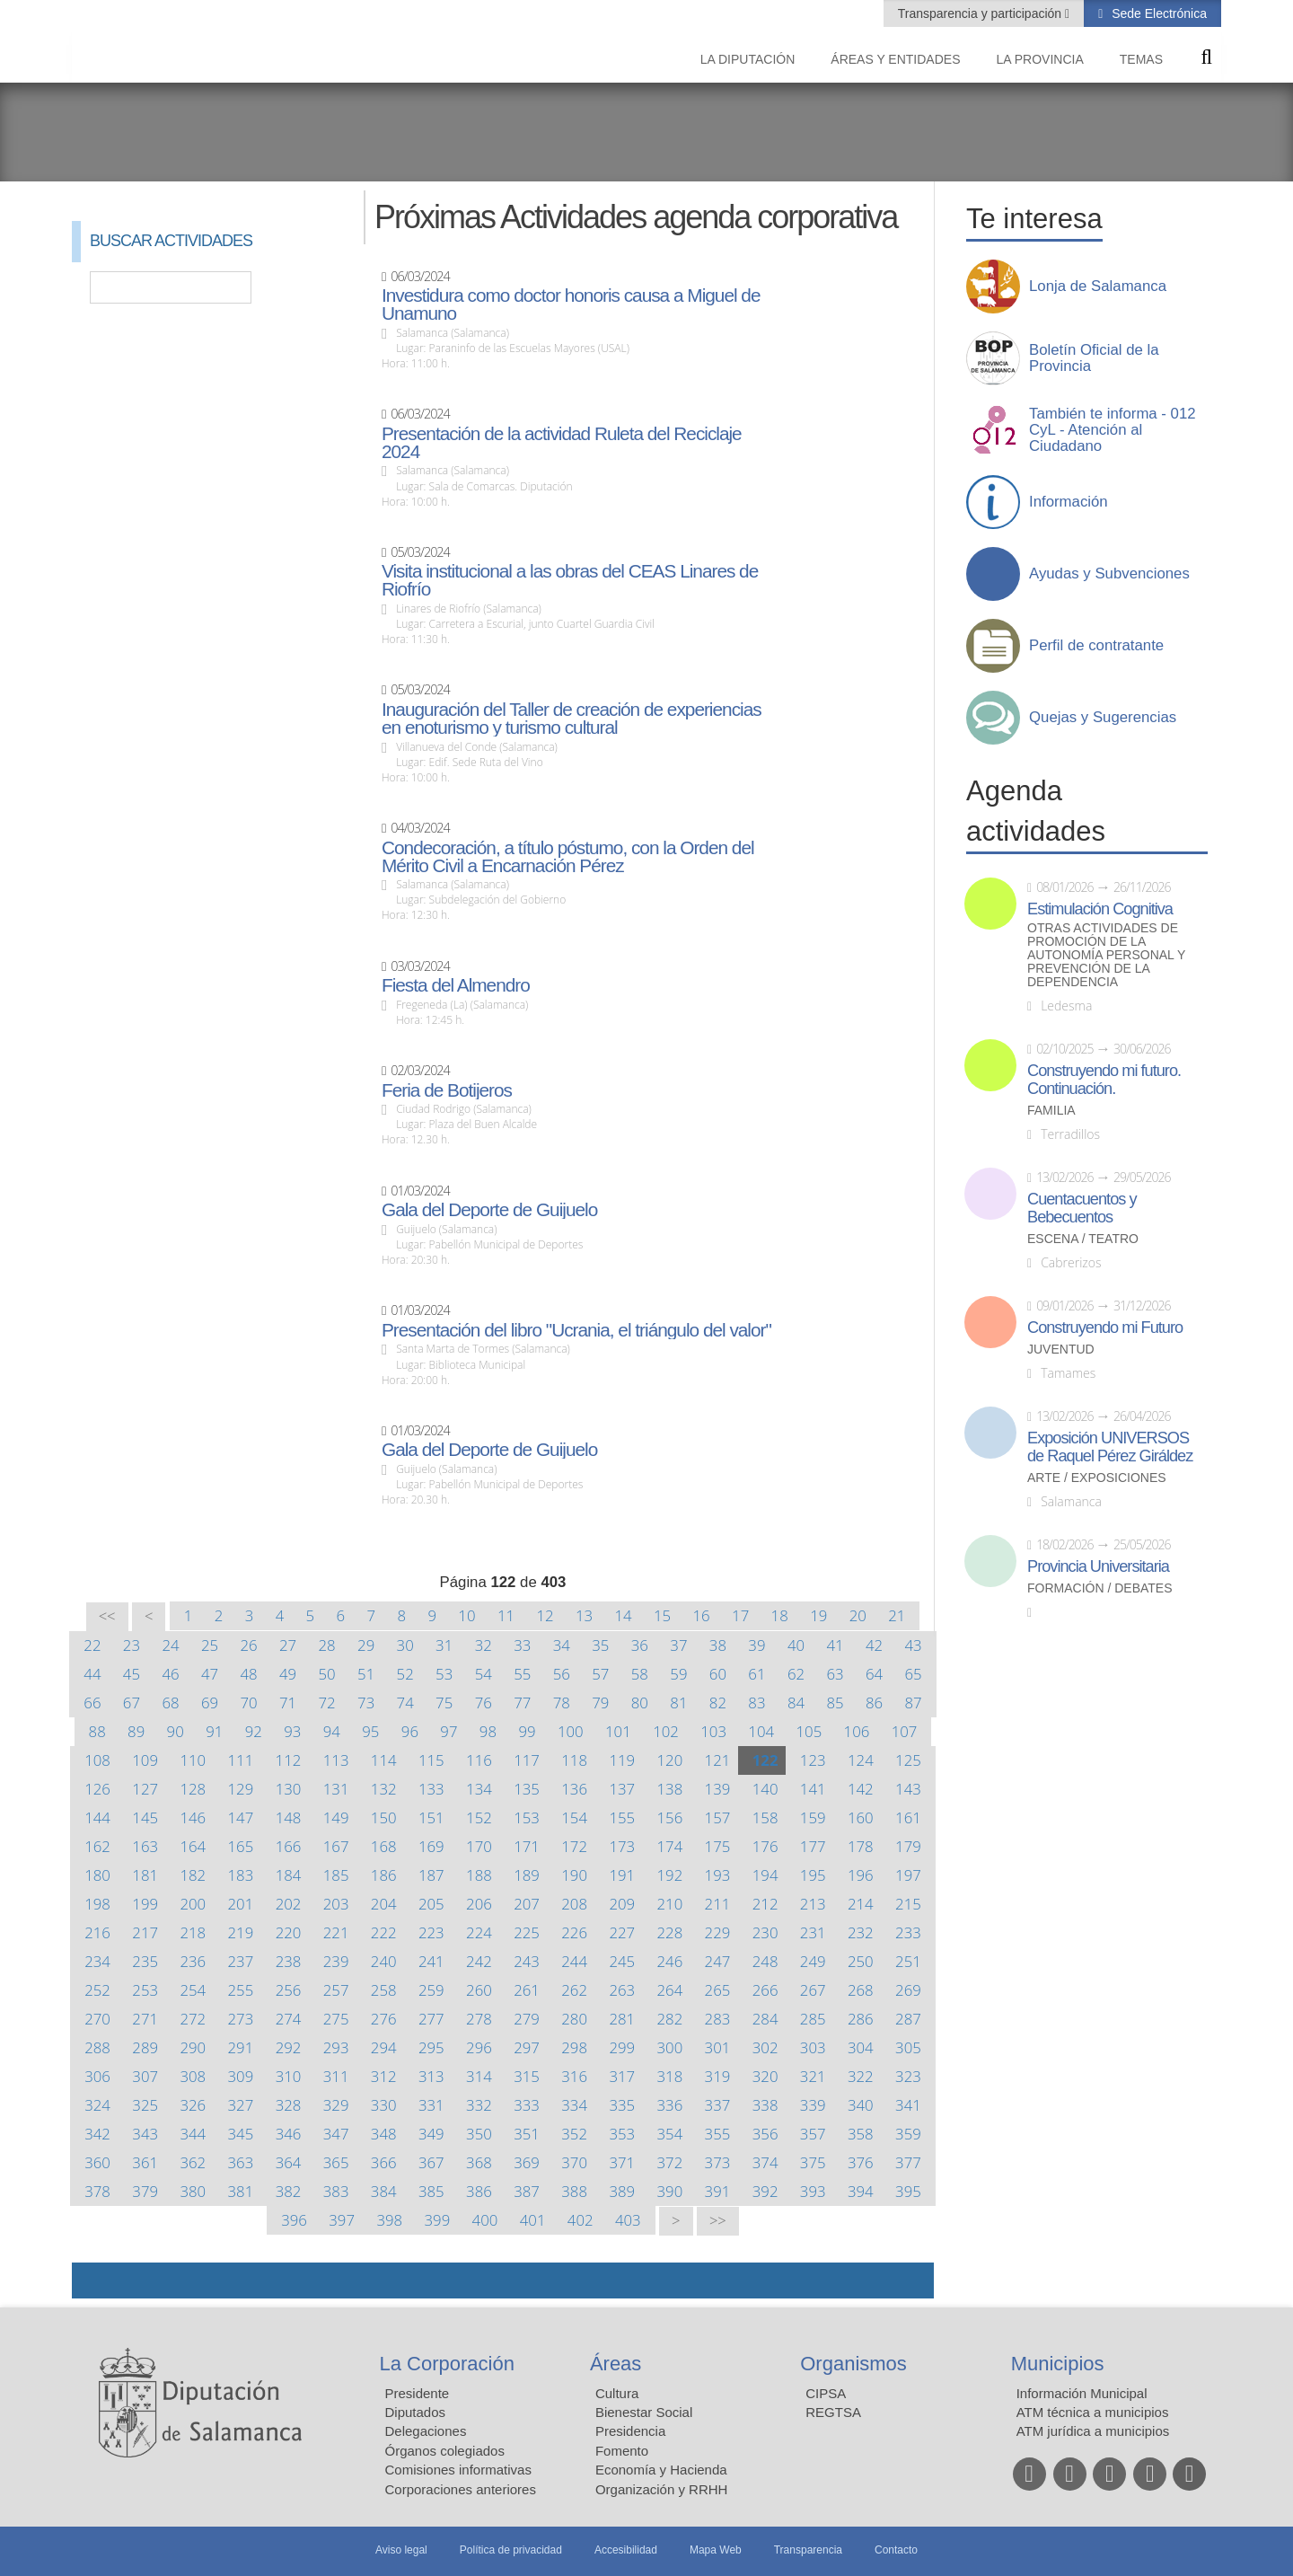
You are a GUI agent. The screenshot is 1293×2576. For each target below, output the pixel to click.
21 (896, 1615)
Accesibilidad (625, 2550)
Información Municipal (1082, 2393)
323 (908, 2076)
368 (479, 2162)
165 (241, 1846)
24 (170, 1645)
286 (861, 2018)
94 (331, 1731)
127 (145, 1788)
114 (384, 1760)
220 (289, 1932)
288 (97, 2047)
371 (622, 2162)
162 (97, 1846)
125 (908, 1760)
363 (241, 2162)
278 (479, 2018)
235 (145, 1961)
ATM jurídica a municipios (1093, 2431)
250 (861, 1961)
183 (241, 1875)
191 (622, 1875)
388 (574, 2191)
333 (527, 2105)
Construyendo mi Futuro (1105, 1328)
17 (740, 1615)
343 (145, 2133)
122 (765, 1760)
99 (526, 1731)
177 (813, 1846)
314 (479, 2076)
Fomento (621, 2450)
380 (193, 2191)
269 (908, 1990)
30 (405, 1645)
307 (145, 2076)
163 (145, 1846)
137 (622, 1788)
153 (527, 1817)
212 (765, 1903)
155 (622, 1817)
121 (718, 1760)
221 (336, 1932)
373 (718, 2162)
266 (765, 1990)
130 (289, 1788)
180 (97, 1875)
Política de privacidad (511, 2550)
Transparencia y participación (981, 13)
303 (813, 2047)
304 (861, 2047)
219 (241, 1932)
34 (561, 1645)
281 (622, 2018)
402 (580, 2220)
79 (600, 1702)
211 (718, 1903)
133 (431, 1788)
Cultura (616, 2393)
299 (622, 2047)
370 (574, 2162)
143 (908, 1788)
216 (97, 1932)
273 (241, 2018)
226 (574, 1932)
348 (384, 2133)
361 (145, 2162)
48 (248, 1673)
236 (193, 1961)
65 (912, 1673)
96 (409, 1731)
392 (765, 2191)
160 (861, 1817)
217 (145, 1932)
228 (670, 1932)
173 (622, 1846)
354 (670, 2133)
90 (175, 1731)
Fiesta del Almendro (456, 985)
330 (384, 2105)
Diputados (415, 2412)
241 (431, 1961)
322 (861, 2076)
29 (365, 1645)
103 (713, 1731)
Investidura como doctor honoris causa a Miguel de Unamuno (571, 304)
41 (834, 1645)
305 (908, 2047)
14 (622, 1615)
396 (294, 2220)
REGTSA (833, 2412)
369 (527, 2162)
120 (669, 1760)
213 (813, 1903)
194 (765, 1875)
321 (813, 2076)
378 (97, 2191)
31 (444, 1645)
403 (628, 2220)
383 (336, 2191)
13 (584, 1615)
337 (718, 2105)
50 (327, 1673)
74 (405, 1702)
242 (479, 1961)
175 (718, 1846)
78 (561, 1702)
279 (527, 2018)
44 (92, 1673)
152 (479, 1817)
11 (506, 1615)
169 (431, 1846)
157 (718, 1817)
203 (336, 1903)
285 (813, 2018)
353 (622, 2133)
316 (574, 2076)
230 (765, 1932)
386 (479, 2191)
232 (861, 1932)
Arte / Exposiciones (1096, 1478)
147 (241, 1817)
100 (571, 1731)
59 (678, 1673)
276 (384, 2018)
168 (384, 1846)
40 (796, 1645)
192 (670, 1875)
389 (622, 2191)
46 (170, 1673)
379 (145, 2191)
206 (479, 1903)
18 (779, 1615)
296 (479, 2047)
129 (241, 1788)
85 (834, 1702)
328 (289, 2105)
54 (483, 1673)
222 (384, 1932)
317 (622, 2076)
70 (248, 1702)
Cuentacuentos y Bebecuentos (1082, 1208)
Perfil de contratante (1096, 646)
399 (438, 2220)
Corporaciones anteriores (460, 2489)
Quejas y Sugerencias (1102, 718)
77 (522, 1702)
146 (193, 1817)
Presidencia (630, 2431)
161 (908, 1817)
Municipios (1057, 2363)
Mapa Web (716, 2550)
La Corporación (447, 2363)
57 (600, 1673)
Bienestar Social (643, 2412)
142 (861, 1788)
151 (431, 1817)
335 (622, 2105)
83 (756, 1702)
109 (145, 1760)
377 (908, 2162)
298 (574, 2047)
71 (287, 1702)
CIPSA (825, 2393)
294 (384, 2047)
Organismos (853, 2363)
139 (718, 1788)
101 (618, 1731)
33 (522, 1645)
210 (670, 1903)
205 (431, 1903)
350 (479, 2133)
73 (365, 1702)
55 (522, 1673)
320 (765, 2076)
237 (241, 1961)
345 (241, 2133)
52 (405, 1673)
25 (209, 1645)
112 (289, 1760)
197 (908, 1875)
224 (479, 1932)
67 (131, 1702)
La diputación (748, 59)
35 (600, 1645)
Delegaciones (426, 2431)
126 (97, 1788)
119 (622, 1760)
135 (527, 1788)
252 (97, 1990)
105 (809, 1731)
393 (813, 2191)
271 (145, 2018)
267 (813, 1990)
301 (718, 2047)
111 (241, 1760)
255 (241, 1990)
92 (253, 1731)
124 (861, 1760)
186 (384, 1875)
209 (622, 1903)
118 (574, 1760)
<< (107, 1616)
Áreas (615, 2363)
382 (289, 2191)
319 (718, 2076)
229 (718, 1932)
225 (527, 1932)
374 (765, 2162)
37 (678, 1645)
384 (384, 2191)
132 (384, 1788)
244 (574, 1961)
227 (622, 1932)
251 (908, 1961)
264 (670, 1990)
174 (670, 1846)
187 (431, 1875)
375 (813, 2162)
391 (718, 2191)
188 (479, 1875)
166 (289, 1846)
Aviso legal (401, 2550)
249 (813, 1961)
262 (574, 1990)
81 (678, 1702)
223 (431, 1932)
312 (384, 2076)
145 (145, 1817)
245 (622, 1961)
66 (92, 1702)
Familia (1051, 1110)
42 (874, 1645)
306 (97, 2076)
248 (765, 1961)
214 (861, 1903)
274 (289, 2018)
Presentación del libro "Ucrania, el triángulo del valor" (576, 1330)
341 (908, 2105)
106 (857, 1731)
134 (479, 1788)
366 (384, 2162)
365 (336, 2162)
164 (193, 1846)
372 (670, 2162)
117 (527, 1760)
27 (287, 1645)
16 (701, 1615)
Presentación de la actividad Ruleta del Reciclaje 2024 (562, 443)
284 (765, 2018)
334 (574, 2105)
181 (145, 1875)
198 (97, 1903)
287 (908, 2018)
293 (336, 2047)
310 (289, 2076)
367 (431, 2162)
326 (193, 2105)
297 (527, 2047)
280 (574, 2018)
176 (765, 1846)
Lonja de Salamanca (1097, 286)
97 (448, 1731)
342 (97, 2133)
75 (444, 1702)
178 (861, 1846)
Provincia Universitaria (1098, 1566)
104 (761, 1731)
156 (670, 1817)
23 (131, 1645)
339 (813, 2105)
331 (431, 2105)
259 (431, 1990)
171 (527, 1846)
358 (861, 2133)
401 (533, 2220)
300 (670, 2047)
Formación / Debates (1100, 1588)
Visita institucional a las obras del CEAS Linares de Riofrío (570, 580)
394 (861, 2191)
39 (756, 1645)
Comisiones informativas (458, 2469)
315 (527, 2076)
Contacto (896, 2550)
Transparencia (808, 2550)
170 (479, 1846)
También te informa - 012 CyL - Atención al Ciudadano (1112, 430)
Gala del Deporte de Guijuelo (489, 1210)
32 (483, 1645)
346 (289, 2133)
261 (527, 1990)
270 (97, 2018)
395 (908, 2191)
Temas (1141, 59)
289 (145, 2047)
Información (1068, 502)
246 (670, 1961)
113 (336, 1760)
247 (718, 1961)
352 (574, 2133)
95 (370, 1731)
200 (193, 1903)
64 (874, 1673)
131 (336, 1788)
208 (574, 1903)
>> (717, 2220)
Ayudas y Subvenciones (1109, 574)
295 (431, 2047)
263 (622, 1990)
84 (796, 1702)
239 (336, 1961)
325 (145, 2105)
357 (813, 2133)
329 (336, 2105)
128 (193, 1788)
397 (342, 2220)
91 (214, 1731)
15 (662, 1615)
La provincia (1040, 59)
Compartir (94, 2280)
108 (97, 1760)
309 (241, 2076)
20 (857, 1615)
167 (336, 1846)
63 (834, 1673)
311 (336, 2076)
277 (431, 2018)
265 (718, 1990)
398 (389, 2220)
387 (527, 2191)
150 (384, 1817)
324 (97, 2105)
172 (574, 1846)
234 (97, 1961)
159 (813, 1817)
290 (193, 2047)
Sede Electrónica (1157, 13)
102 (666, 1731)
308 (193, 2076)
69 (209, 1702)
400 (485, 2220)
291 (241, 2047)
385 (431, 2191)
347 (336, 2133)
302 (765, 2047)
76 (483, 1702)
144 (97, 1817)
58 (639, 1673)
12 (544, 1615)
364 (289, 2162)
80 (639, 1702)
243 (527, 1961)
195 (813, 1875)
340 (861, 2105)
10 (466, 1615)
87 (912, 1702)
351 (527, 2133)
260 (479, 1990)
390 (670, 2191)
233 (908, 1932)
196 (861, 1875)
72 (327, 1702)
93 (292, 1731)
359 (908, 2133)
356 (765, 2133)
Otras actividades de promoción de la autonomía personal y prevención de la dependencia (1106, 955)
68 (170, 1702)
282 (670, 2018)
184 (289, 1875)
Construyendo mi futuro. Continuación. (1104, 1080)
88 (97, 1731)
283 (718, 2018)
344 (193, 2133)
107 (905, 1731)
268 (861, 1990)
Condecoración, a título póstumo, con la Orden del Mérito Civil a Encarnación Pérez (568, 857)
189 (527, 1875)
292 (289, 2047)
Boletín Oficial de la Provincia (1094, 358)
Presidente (417, 2393)
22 (92, 1645)
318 (670, 2076)
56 (561, 1673)
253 (145, 1990)
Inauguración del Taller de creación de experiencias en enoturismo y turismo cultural (571, 719)
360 (97, 2162)
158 (765, 1817)
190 (574, 1875)
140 (765, 1788)
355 (718, 2133)
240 (384, 1961)
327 (241, 2105)
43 (912, 1645)
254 (193, 1990)
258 (384, 1990)
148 (289, 1817)
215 (908, 1903)
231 (813, 1932)
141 (813, 1788)
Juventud (1061, 1349)
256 (289, 1990)
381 (241, 2191)
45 (131, 1673)
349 (431, 2133)
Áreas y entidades (895, 59)
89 (136, 1731)
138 (670, 1788)
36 (639, 1645)
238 (289, 1961)
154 (574, 1817)
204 (384, 1903)
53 (444, 1673)
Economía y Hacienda (661, 2469)
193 (718, 1875)
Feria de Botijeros (447, 1090)
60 (717, 1673)
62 (796, 1673)
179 (908, 1846)
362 (193, 2162)
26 (248, 1645)
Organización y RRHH (661, 2489)
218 (193, 1932)
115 (431, 1760)
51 (365, 1673)
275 (336, 2018)
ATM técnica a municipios (1092, 2412)
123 (813, 1760)
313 (431, 2076)
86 (874, 1702)
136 (574, 1788)
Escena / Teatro (1083, 1239)
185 (336, 1875)
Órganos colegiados (445, 2450)
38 (717, 1645)
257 (336, 1990)
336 (670, 2105)
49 (287, 1673)
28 (327, 1645)
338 (765, 2105)
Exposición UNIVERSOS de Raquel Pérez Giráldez (1109, 1447)
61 (756, 1673)
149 (336, 1817)
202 (289, 1903)
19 (818, 1615)
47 (209, 1673)
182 (193, 1875)
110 (193, 1760)
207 (527, 1903)
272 (193, 2018)
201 (241, 1903)
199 (145, 1903)
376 (861, 2162)
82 (717, 1702)
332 (479, 2105)
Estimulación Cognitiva (1100, 909)
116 (479, 1760)
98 (488, 1731)
